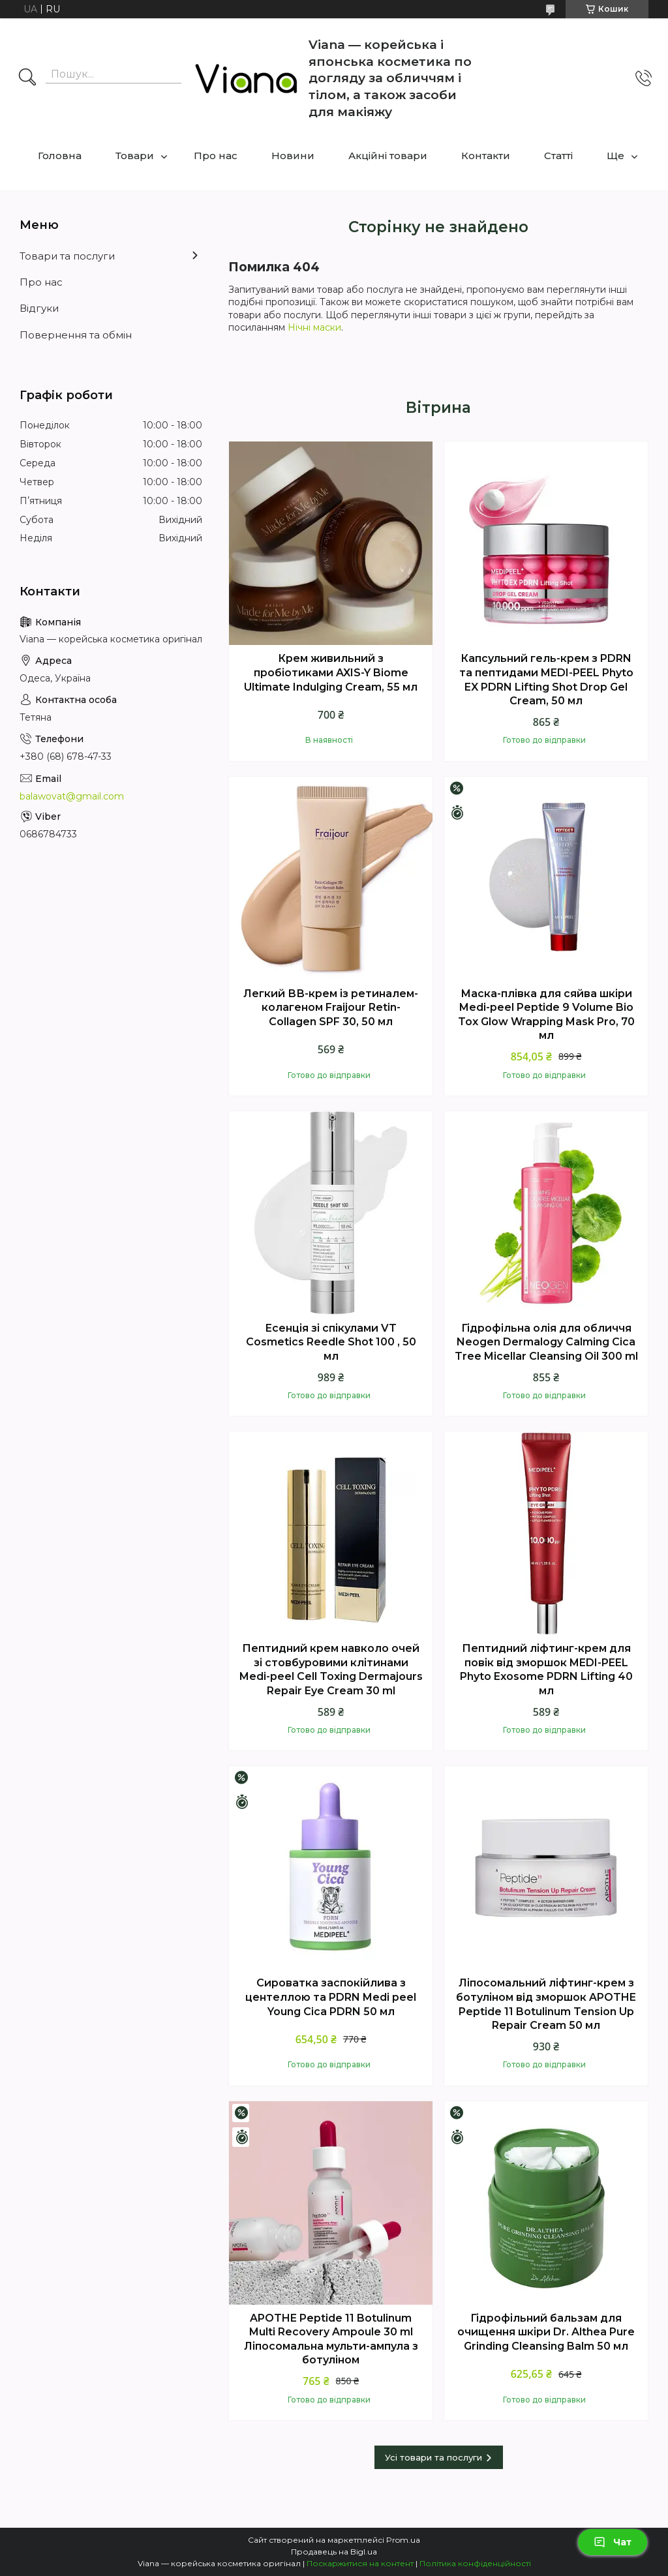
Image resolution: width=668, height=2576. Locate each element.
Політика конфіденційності (475, 2563)
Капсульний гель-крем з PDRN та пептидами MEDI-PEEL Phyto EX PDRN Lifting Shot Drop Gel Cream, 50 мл (546, 679)
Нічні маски (314, 327)
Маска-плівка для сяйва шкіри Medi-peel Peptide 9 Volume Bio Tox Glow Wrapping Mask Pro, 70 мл (546, 1014)
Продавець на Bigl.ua (334, 2551)
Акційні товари (387, 155)
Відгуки (39, 308)
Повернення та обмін (76, 335)
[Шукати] (27, 78)
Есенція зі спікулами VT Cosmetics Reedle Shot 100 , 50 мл (331, 1342)
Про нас (215, 155)
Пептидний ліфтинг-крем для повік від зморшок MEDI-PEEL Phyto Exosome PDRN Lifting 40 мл (546, 1669)
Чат (612, 2542)
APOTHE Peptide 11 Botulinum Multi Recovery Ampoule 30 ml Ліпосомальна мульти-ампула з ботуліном (331, 2339)
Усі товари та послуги (433, 2457)
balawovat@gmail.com (72, 796)
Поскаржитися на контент (360, 2563)
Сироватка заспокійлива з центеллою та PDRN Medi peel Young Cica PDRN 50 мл (330, 1997)
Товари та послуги (67, 256)
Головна (60, 155)
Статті (558, 155)
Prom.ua (403, 2540)
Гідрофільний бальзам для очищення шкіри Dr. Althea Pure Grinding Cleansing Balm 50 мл (546, 2332)
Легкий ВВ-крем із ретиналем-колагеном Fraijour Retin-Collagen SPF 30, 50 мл (330, 1007)
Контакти (485, 155)
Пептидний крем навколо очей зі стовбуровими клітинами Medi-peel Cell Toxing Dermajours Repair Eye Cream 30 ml (331, 1669)
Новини (292, 155)
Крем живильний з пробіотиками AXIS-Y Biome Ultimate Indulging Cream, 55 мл (331, 672)
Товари (134, 155)
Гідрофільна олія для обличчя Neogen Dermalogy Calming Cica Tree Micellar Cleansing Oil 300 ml (546, 1342)
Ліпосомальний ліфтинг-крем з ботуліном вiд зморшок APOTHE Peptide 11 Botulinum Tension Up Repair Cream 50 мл (546, 2004)
